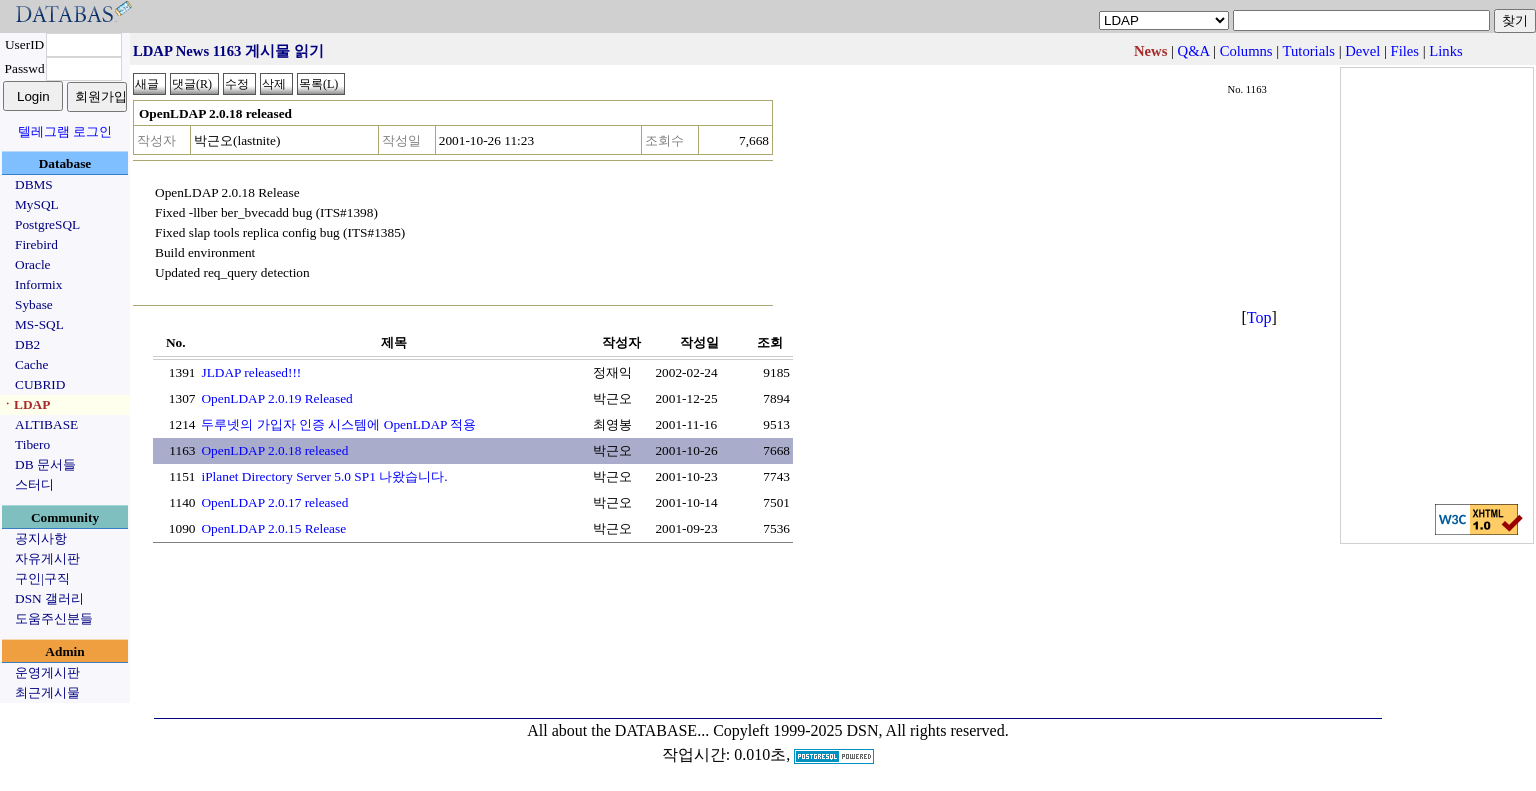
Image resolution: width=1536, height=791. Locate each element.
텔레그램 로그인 (65, 131)
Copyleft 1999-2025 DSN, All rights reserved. (861, 730)
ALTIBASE (46, 424)
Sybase (34, 304)
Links (1445, 51)
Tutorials (1309, 51)
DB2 (27, 344)
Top (1259, 317)
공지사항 (41, 538)
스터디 (34, 484)
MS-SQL (39, 324)
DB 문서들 (45, 464)
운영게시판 (47, 672)
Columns (1246, 51)
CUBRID (40, 384)
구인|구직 (42, 578)
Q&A (1194, 51)
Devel (1362, 51)
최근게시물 (47, 692)
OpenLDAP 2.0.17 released (274, 502)
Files (1405, 51)
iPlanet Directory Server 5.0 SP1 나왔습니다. (324, 476)
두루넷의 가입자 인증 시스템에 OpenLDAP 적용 (338, 424)
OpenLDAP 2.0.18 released (274, 450)
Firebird (36, 244)
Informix (38, 284)
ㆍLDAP (25, 404)
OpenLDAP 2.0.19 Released (276, 398)
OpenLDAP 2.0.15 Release (273, 528)
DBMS (34, 184)
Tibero (32, 444)
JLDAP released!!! (251, 372)
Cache (31, 364)
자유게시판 (47, 558)
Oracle (33, 264)
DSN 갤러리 (49, 598)
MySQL (37, 204)
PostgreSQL (47, 224)
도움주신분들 (54, 618)
